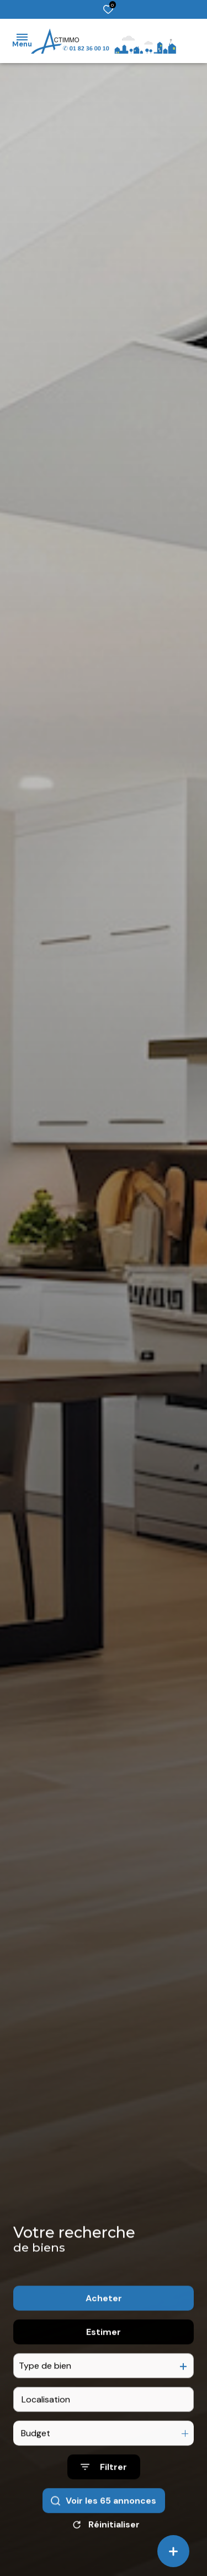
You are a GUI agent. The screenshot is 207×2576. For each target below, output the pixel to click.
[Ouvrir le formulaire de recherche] (103, 2497)
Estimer (103, 2363)
